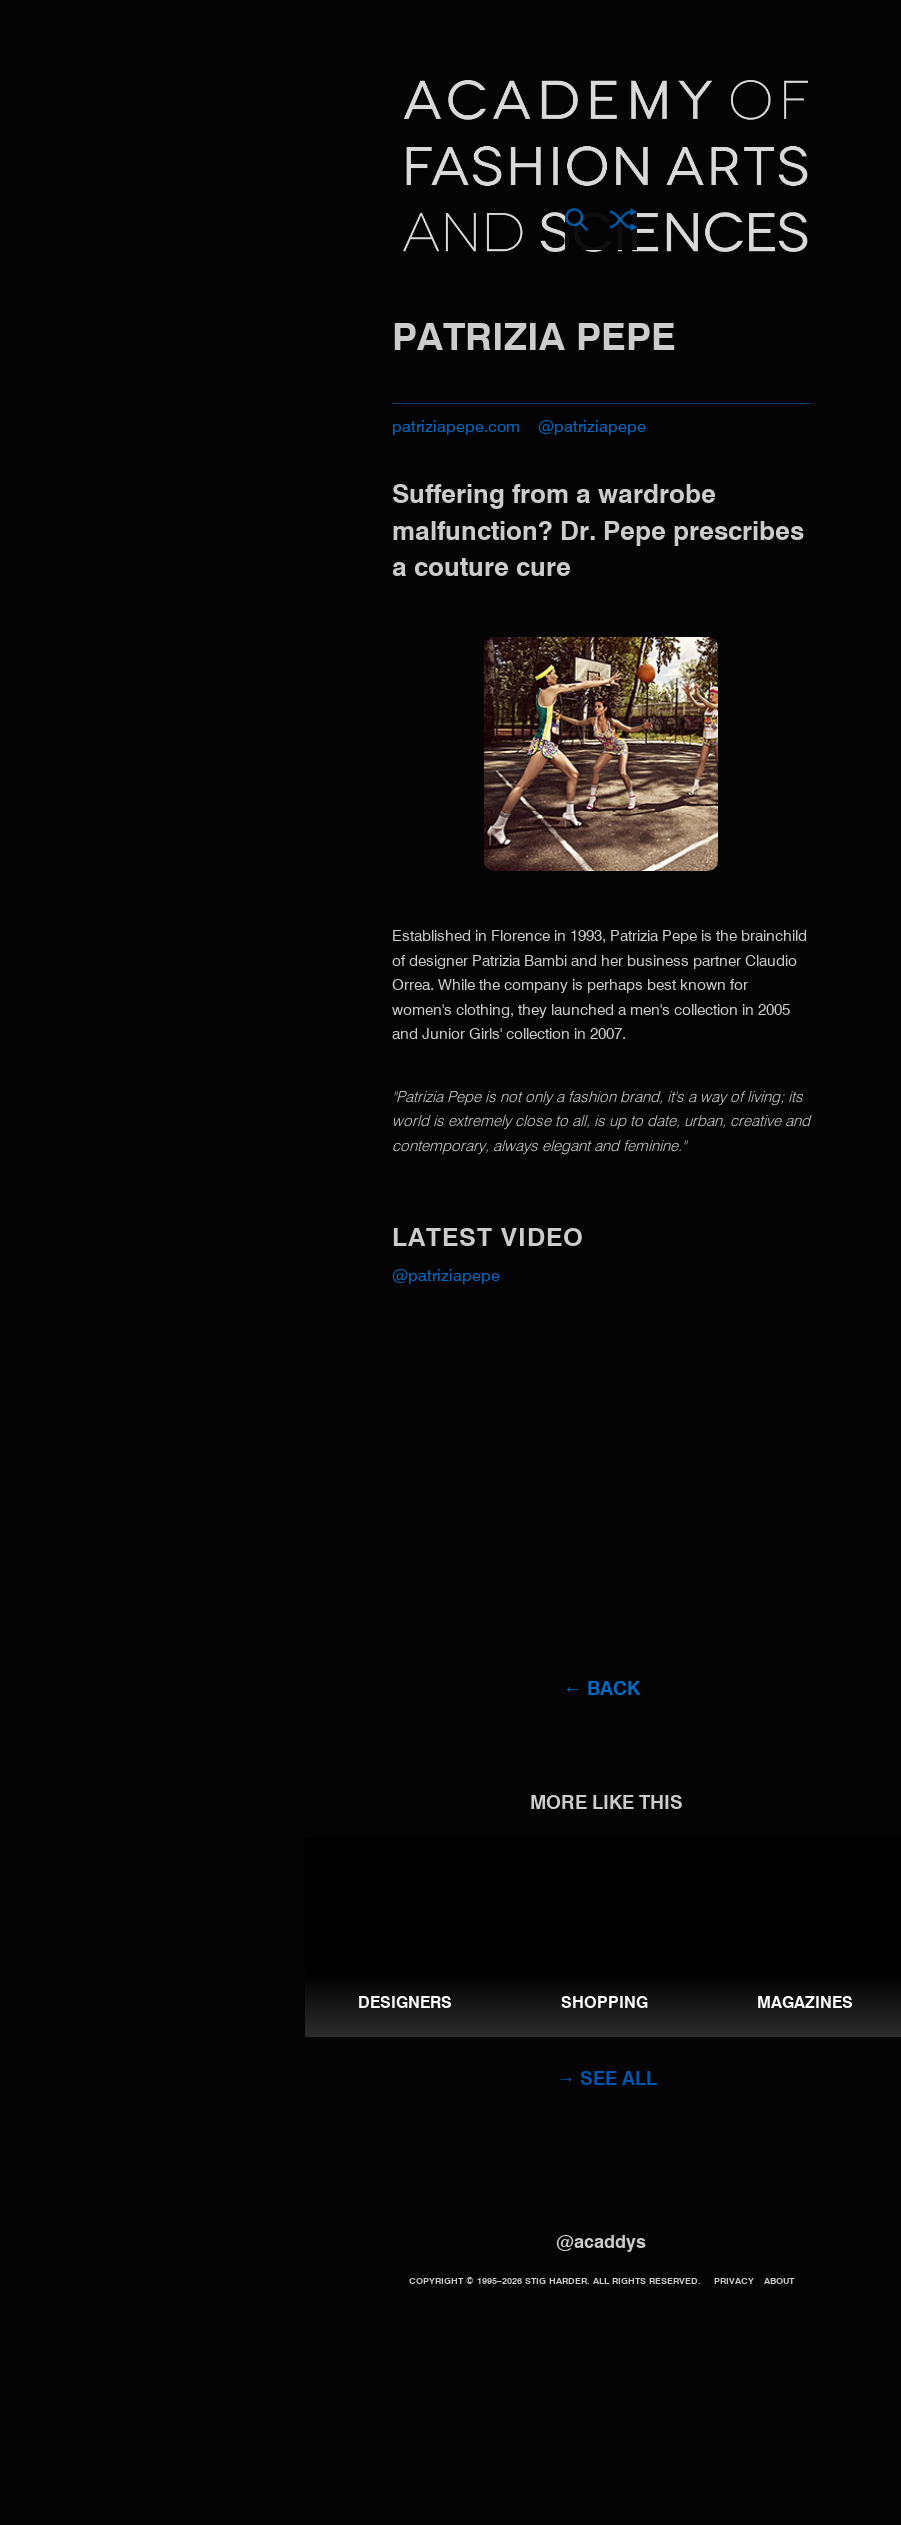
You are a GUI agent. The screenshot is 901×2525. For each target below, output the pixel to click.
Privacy (734, 2281)
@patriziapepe (592, 428)
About (779, 2281)
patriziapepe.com (456, 428)
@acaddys (601, 2243)
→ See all (606, 2079)
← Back (601, 1689)
